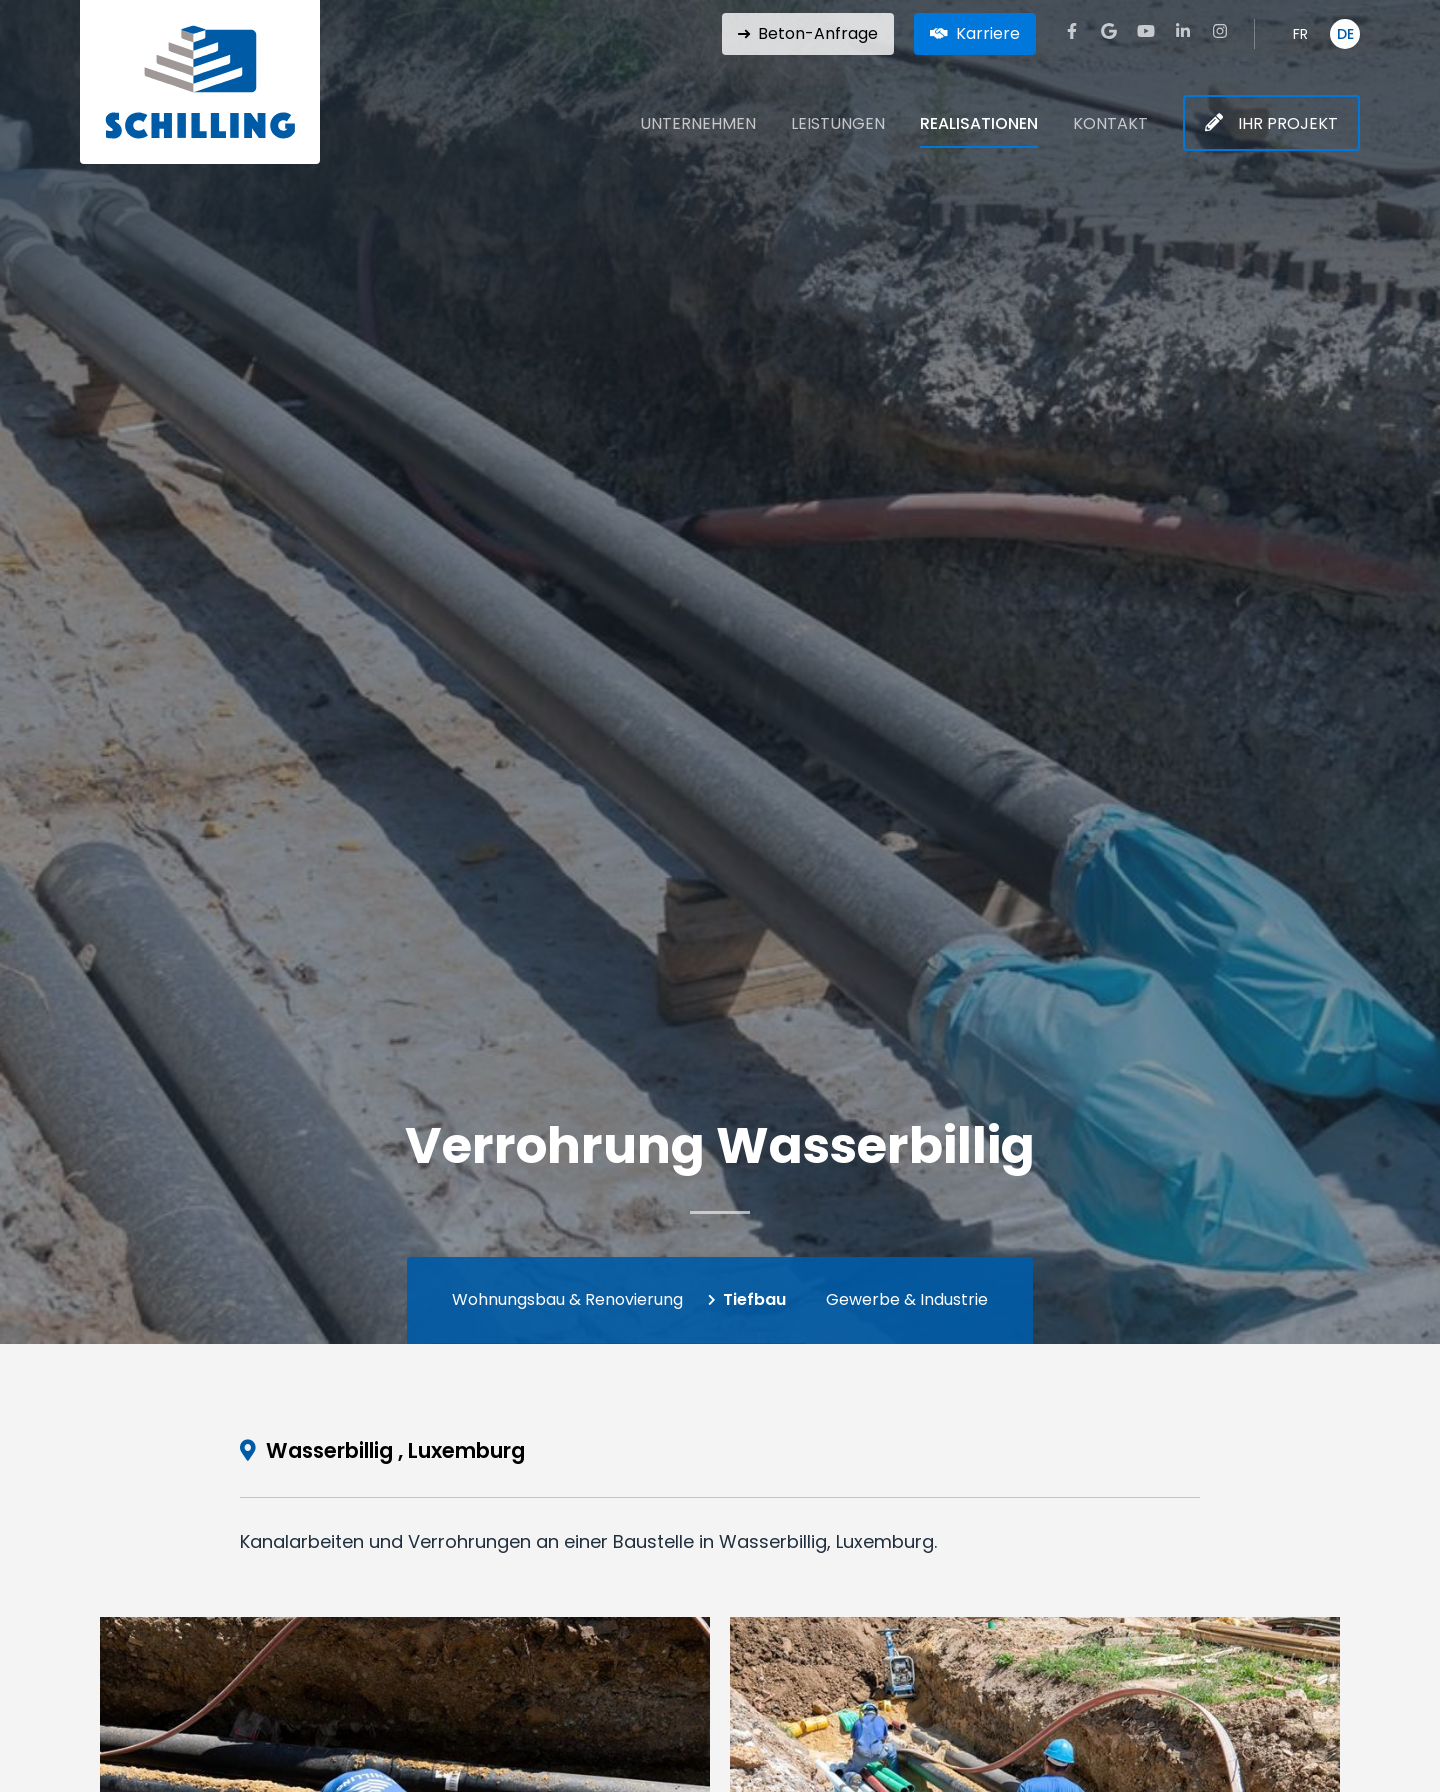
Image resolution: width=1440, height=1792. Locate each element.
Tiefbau (754, 1299)
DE (1345, 34)
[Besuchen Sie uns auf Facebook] (1072, 31)
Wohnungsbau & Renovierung (567, 1299)
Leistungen (838, 124)
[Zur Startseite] (200, 82)
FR (1300, 34)
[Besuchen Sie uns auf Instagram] (1220, 31)
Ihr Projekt (1288, 123)
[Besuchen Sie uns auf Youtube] (1146, 31)
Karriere (988, 33)
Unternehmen (698, 124)
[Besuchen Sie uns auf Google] (1109, 31)
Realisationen (979, 124)
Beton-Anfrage (818, 33)
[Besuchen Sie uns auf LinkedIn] (1183, 31)
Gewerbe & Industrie (907, 1299)
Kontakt (1110, 124)
